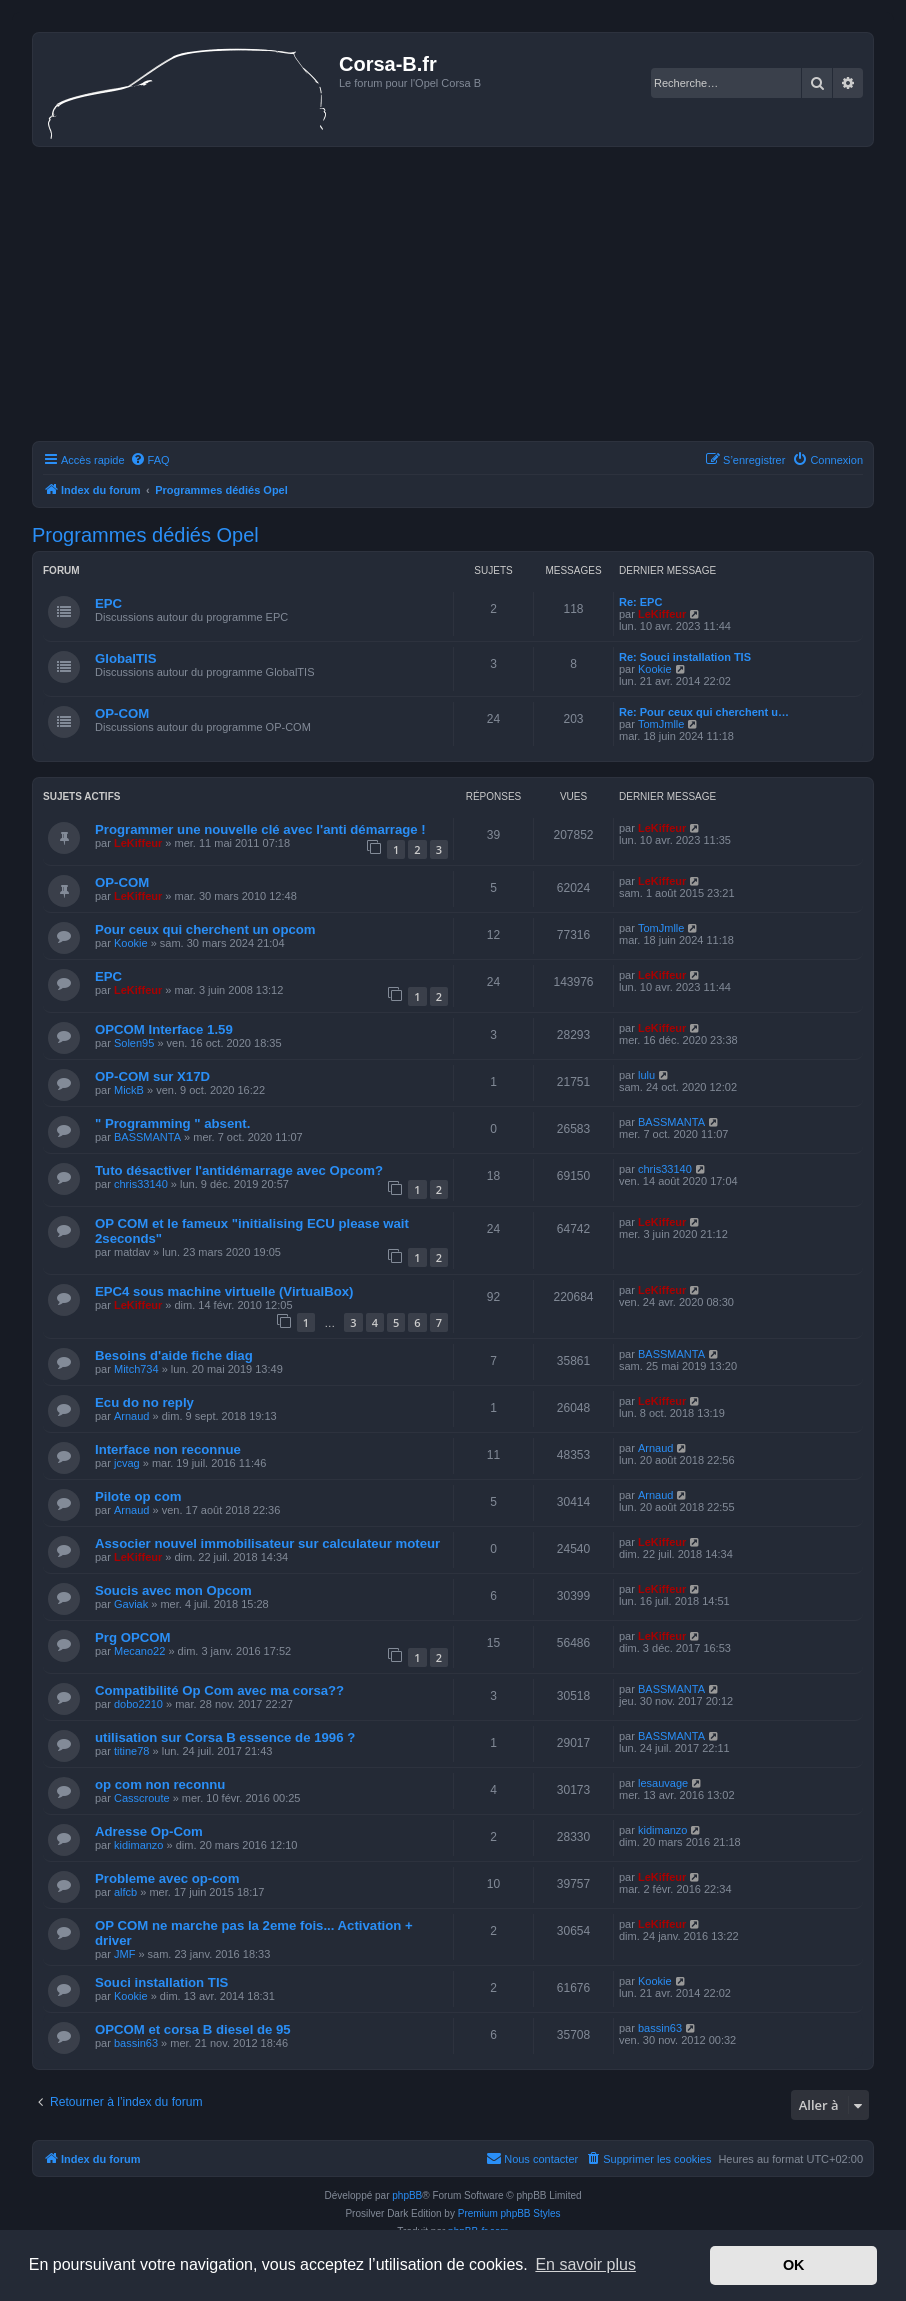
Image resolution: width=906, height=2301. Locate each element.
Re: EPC (640, 602)
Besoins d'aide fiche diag (174, 1355)
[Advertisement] (453, 297)
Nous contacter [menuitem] (532, 2158)
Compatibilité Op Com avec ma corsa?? (219, 1690)
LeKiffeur (662, 614)
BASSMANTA (147, 1137)
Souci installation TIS (161, 1982)
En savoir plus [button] (585, 2264)
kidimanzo (139, 1845)
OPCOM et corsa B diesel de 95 (193, 2029)
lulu (646, 1075)
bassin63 (136, 2043)
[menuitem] (150, 460)
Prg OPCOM (132, 1637)
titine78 (131, 1751)
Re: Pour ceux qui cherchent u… (704, 712)
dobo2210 (138, 1704)
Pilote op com (138, 1496)
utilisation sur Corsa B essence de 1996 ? (225, 1737)
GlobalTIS (126, 658)
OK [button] (794, 2265)
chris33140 (141, 1184)
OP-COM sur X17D (152, 1076)
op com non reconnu (160, 1784)
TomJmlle (661, 724)
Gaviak (131, 1604)
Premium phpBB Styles (509, 2213)
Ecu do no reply (144, 1402)
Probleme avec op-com (167, 1878)
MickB (129, 1090)
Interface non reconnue (168, 1449)
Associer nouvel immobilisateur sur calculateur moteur (267, 1543)
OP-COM (122, 713)
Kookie (655, 669)
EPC (108, 603)
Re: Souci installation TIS (685, 657)
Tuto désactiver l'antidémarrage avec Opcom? (239, 1170)
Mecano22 (139, 1651)
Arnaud (131, 1416)
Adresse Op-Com (149, 1831)
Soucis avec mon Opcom (173, 1590)
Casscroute (142, 1798)
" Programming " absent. (172, 1123)
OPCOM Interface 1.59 (164, 1029)
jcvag (127, 1463)
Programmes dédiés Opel (145, 535)
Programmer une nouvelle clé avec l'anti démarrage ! (260, 829)
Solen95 (134, 1043)
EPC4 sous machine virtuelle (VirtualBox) (224, 1291)
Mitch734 (136, 1369)
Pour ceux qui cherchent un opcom (205, 929)
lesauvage (663, 1783)
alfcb (125, 1892)
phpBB (407, 2195)
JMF (124, 1954)
